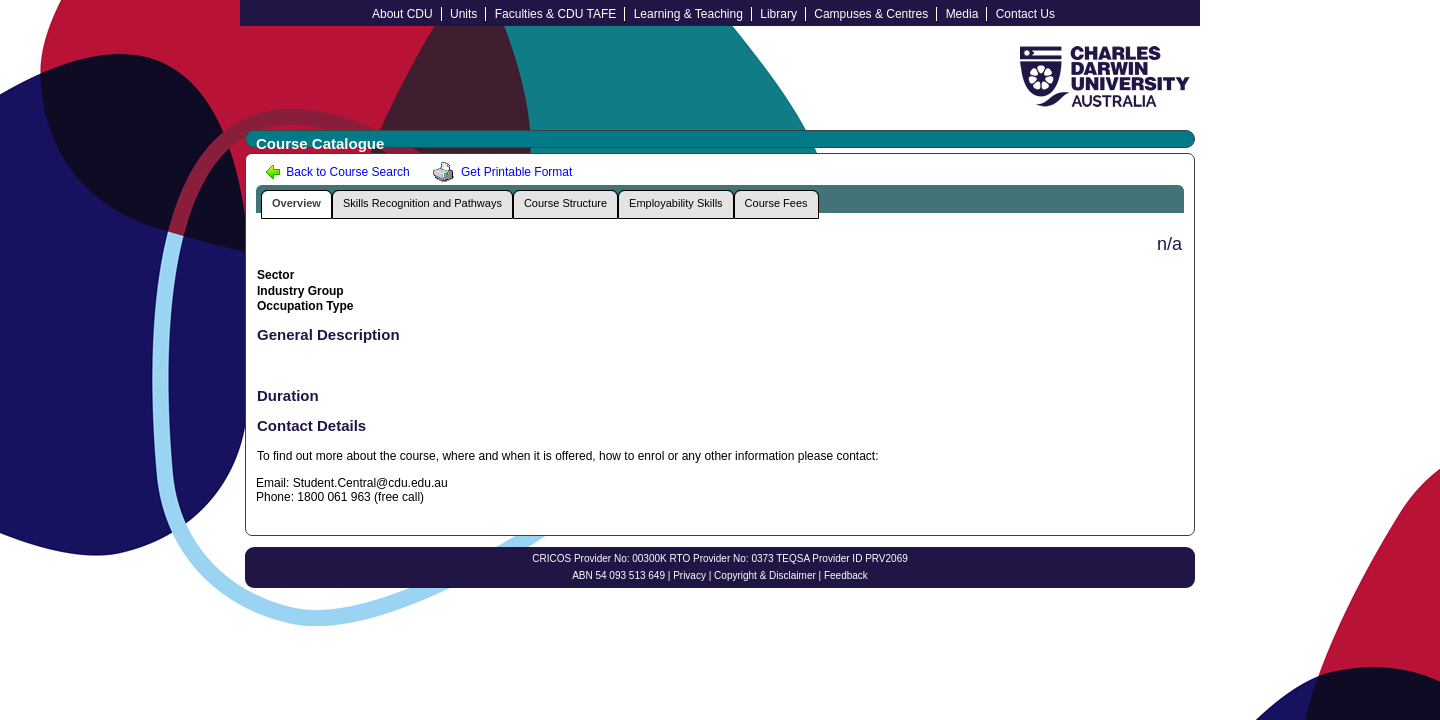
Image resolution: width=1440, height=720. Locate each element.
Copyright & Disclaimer (765, 575)
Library (778, 14)
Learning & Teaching (688, 14)
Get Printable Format (499, 172)
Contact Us (1025, 14)
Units (463, 14)
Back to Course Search (337, 172)
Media (962, 14)
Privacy (689, 575)
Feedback (846, 575)
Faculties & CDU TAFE (556, 14)
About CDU (402, 14)
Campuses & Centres (871, 14)
